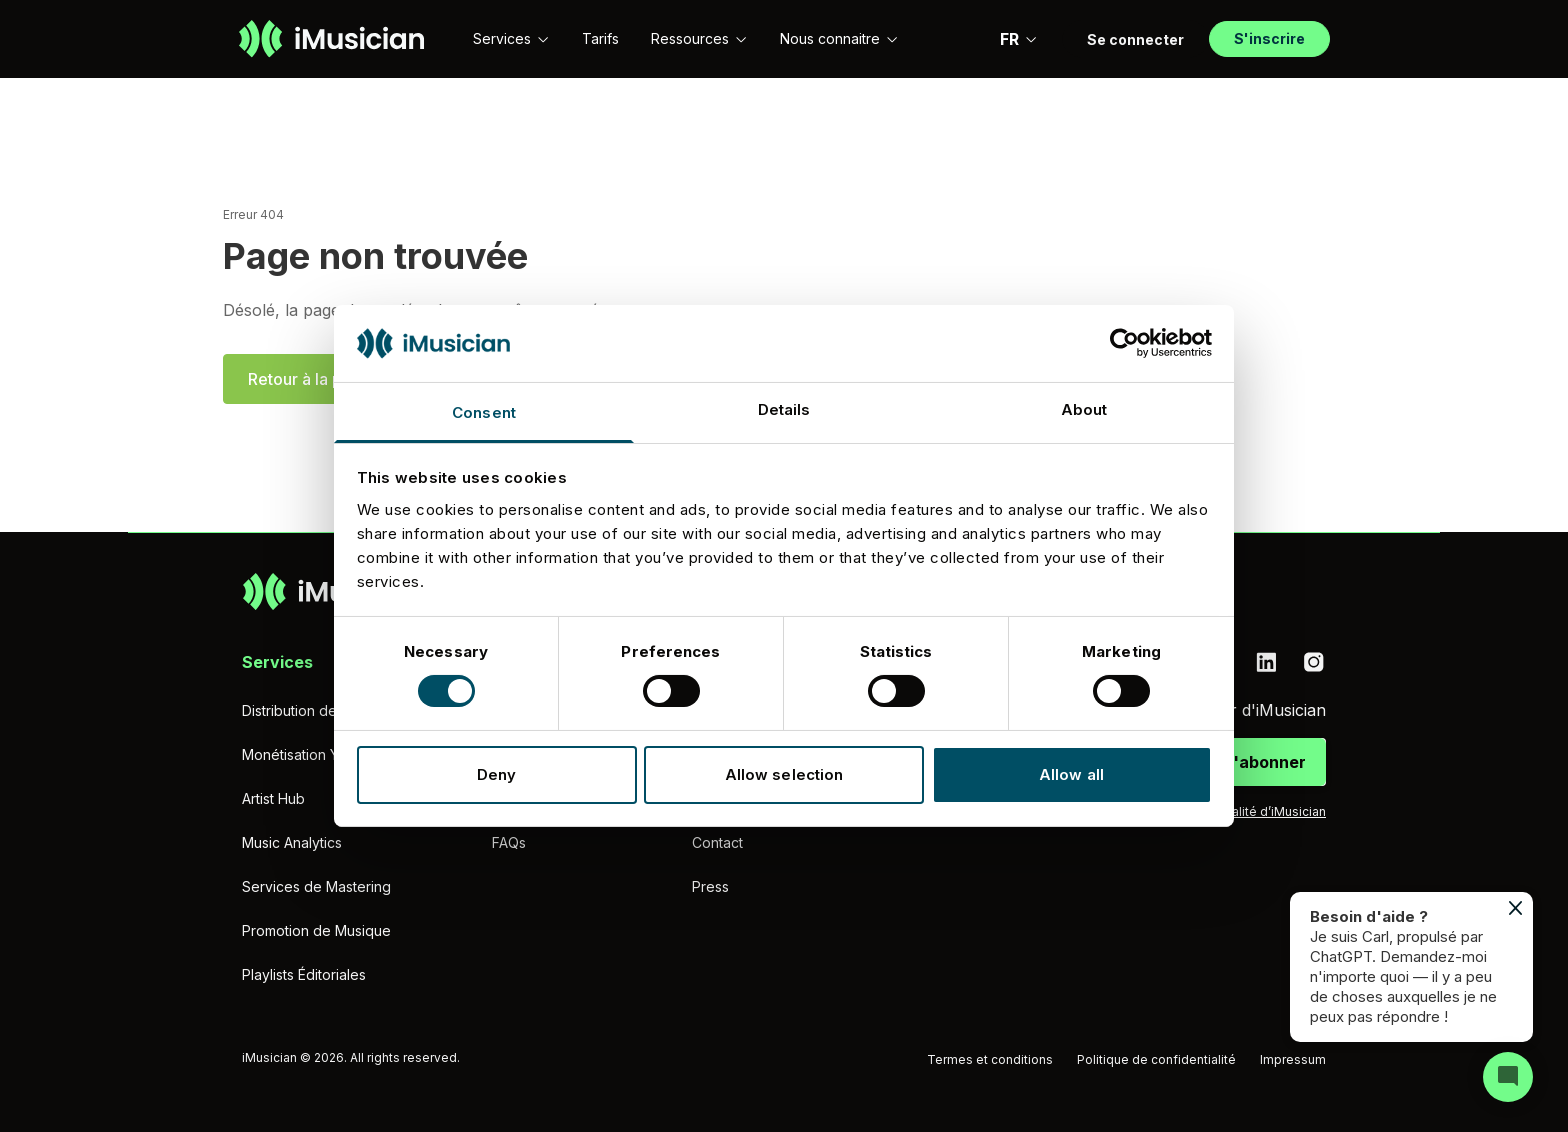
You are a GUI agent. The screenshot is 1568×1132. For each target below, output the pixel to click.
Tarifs (600, 38)
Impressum (1293, 1059)
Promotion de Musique (316, 930)
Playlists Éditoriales (304, 974)
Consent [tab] (484, 412)
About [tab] (1084, 409)
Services (511, 38)
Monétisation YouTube (315, 754)
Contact (717, 842)
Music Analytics (292, 842)
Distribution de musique (319, 710)
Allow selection (784, 774)
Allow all (1071, 774)
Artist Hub (273, 798)
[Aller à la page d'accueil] (331, 39)
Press (710, 886)
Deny (496, 774)
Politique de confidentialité (1156, 1059)
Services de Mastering (316, 886)
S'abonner (1264, 762)
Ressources (699, 38)
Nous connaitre (839, 38)
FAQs (509, 842)
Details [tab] (784, 409)
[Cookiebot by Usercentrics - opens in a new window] (1124, 343)
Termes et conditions (990, 1059)
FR (1019, 39)
